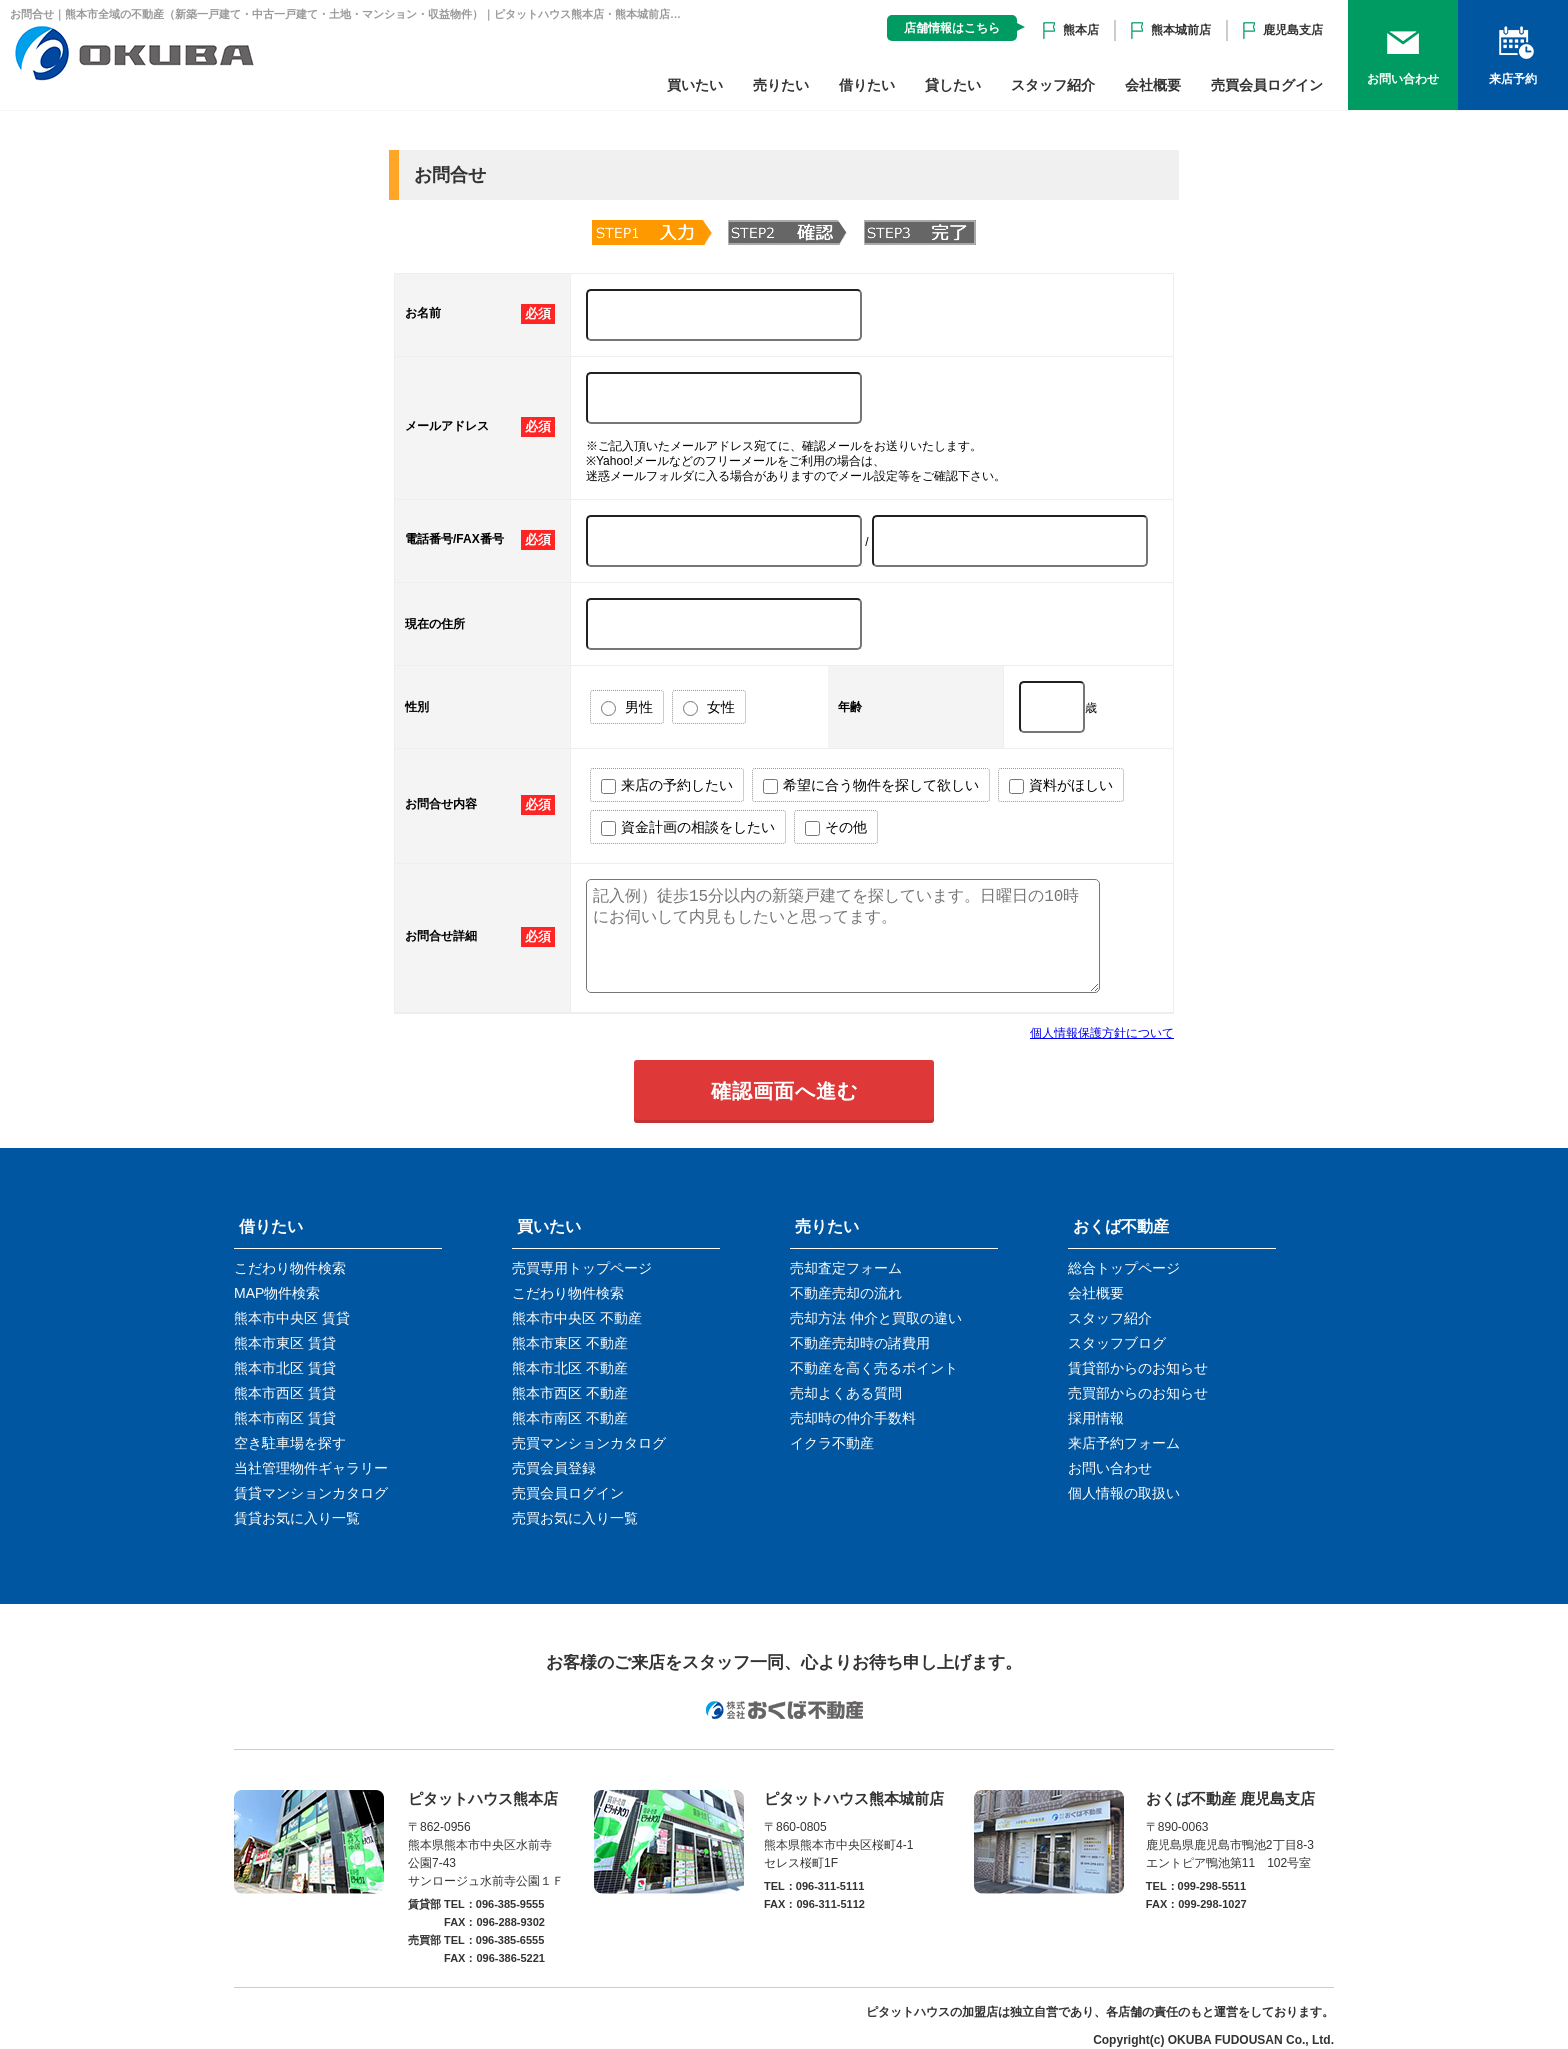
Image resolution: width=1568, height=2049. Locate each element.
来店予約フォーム (1124, 1443)
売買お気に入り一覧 (575, 1518)
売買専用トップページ (582, 1268)
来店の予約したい (667, 785)
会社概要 (1153, 85)
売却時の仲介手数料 (853, 1418)
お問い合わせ (1403, 79)
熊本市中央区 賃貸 (292, 1318)
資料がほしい (1061, 785)
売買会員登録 (554, 1468)
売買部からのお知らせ (1138, 1393)
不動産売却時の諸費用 (860, 1343)
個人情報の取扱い (1124, 1493)
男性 (627, 707)
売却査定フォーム (846, 1268)
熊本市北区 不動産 (570, 1368)
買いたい (695, 85)
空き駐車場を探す (290, 1443)
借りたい (867, 85)
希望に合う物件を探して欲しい (871, 785)
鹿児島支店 (1293, 30)
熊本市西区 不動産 (570, 1393)
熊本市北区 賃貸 (285, 1368)
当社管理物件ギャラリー (311, 1468)
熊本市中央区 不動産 (577, 1318)
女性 (709, 707)
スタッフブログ (1117, 1343)
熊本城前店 (1181, 30)
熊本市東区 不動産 (570, 1343)
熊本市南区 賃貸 (285, 1418)
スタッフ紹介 (1053, 85)
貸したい (953, 85)
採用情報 (1096, 1418)
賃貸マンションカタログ (311, 1493)
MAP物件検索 (277, 1293)
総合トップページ (1124, 1268)
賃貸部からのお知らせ (1138, 1368)
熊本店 (1081, 30)
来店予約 (1513, 79)
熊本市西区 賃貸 (285, 1393)
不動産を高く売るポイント (874, 1368)
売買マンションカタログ (589, 1443)
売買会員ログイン (1267, 85)
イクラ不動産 (832, 1443)
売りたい (781, 85)
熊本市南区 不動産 (570, 1418)
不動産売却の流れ (846, 1293)
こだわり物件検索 (290, 1268)
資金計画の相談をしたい (688, 827)
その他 (836, 827)
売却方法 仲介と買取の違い (876, 1318)
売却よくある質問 (846, 1393)
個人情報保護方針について (1102, 1033)
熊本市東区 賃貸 (285, 1343)
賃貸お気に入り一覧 (297, 1518)
